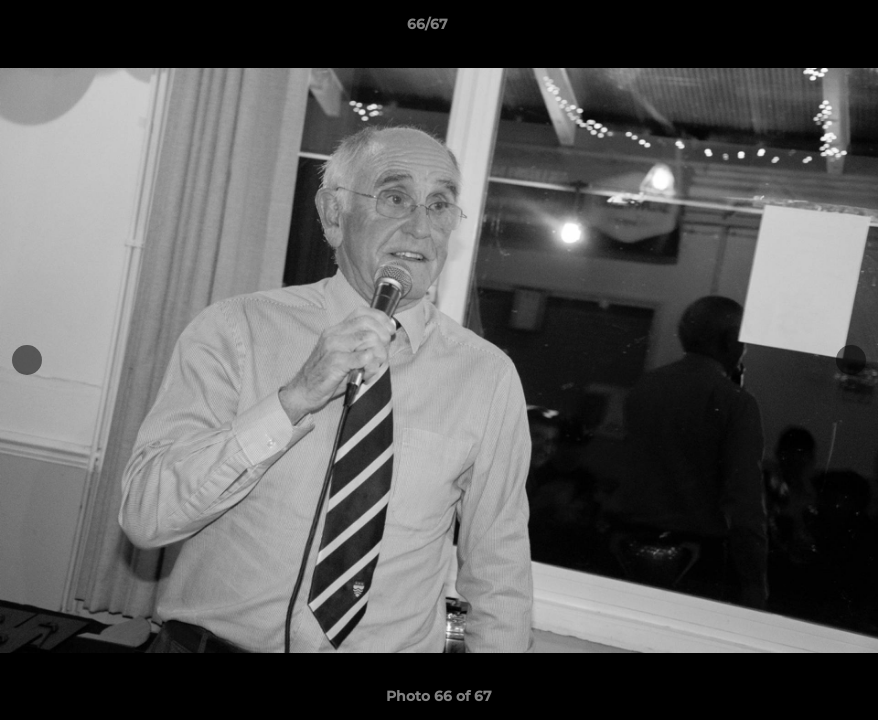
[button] (794, 29)
